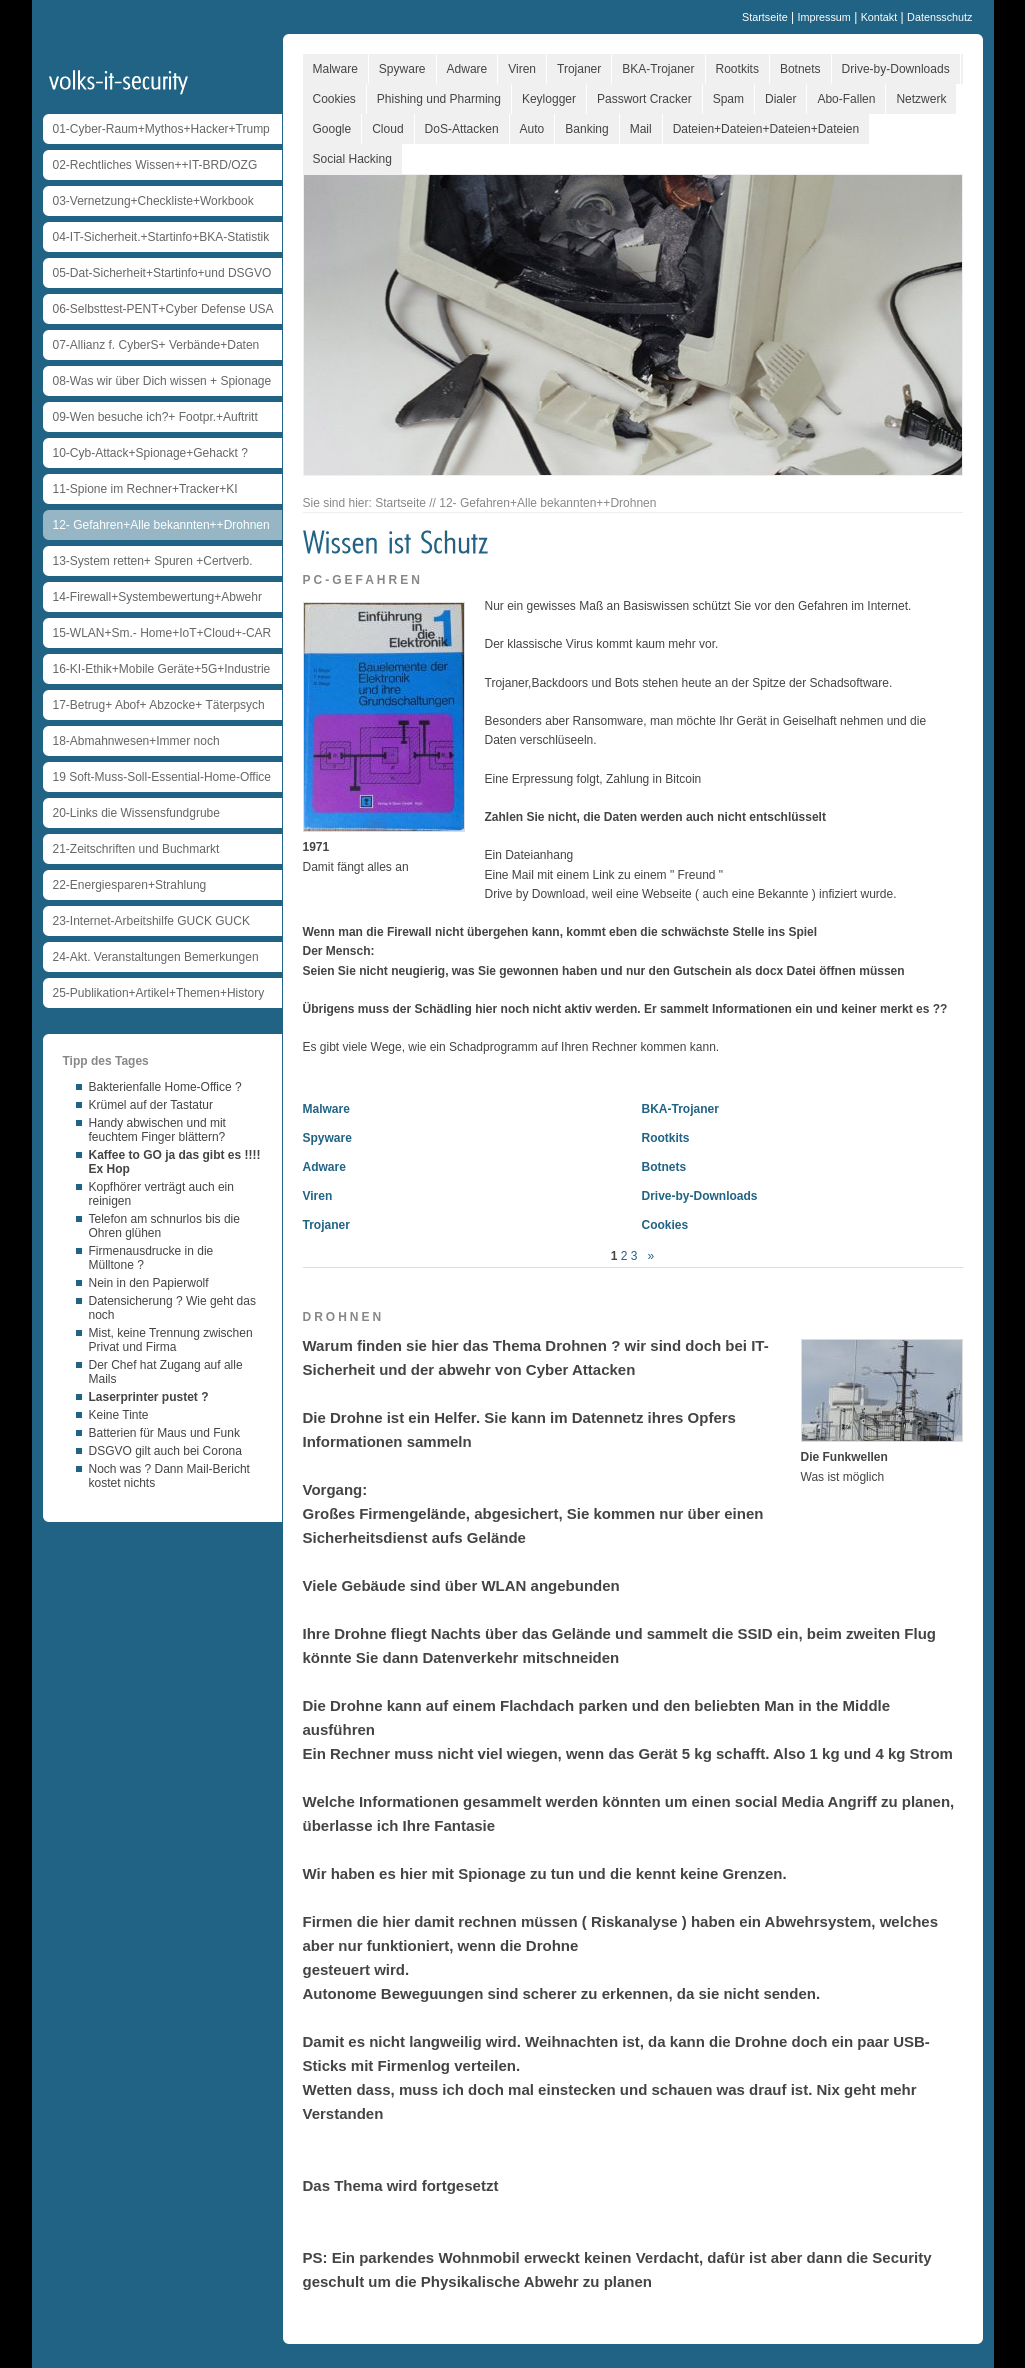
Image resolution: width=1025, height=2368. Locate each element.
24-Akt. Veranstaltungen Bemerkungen (156, 957)
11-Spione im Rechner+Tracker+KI (145, 489)
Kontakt (879, 17)
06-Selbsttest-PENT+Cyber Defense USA (163, 309)
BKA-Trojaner (658, 69)
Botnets (800, 69)
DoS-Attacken (462, 129)
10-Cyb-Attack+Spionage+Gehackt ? (150, 453)
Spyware (402, 69)
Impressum (823, 17)
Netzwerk (921, 99)
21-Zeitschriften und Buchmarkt (136, 849)
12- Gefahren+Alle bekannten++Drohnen (161, 525)
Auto (532, 129)
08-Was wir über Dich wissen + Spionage (162, 381)
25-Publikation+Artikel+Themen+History (159, 993)
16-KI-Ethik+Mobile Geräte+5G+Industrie (162, 669)
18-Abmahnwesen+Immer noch (136, 741)
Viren (522, 69)
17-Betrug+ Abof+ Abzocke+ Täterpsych (159, 705)
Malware (335, 69)
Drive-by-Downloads (896, 69)
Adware (467, 69)
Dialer (780, 99)
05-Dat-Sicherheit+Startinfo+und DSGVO (162, 273)
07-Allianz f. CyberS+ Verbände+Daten (156, 345)
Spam (728, 99)
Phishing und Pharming (439, 99)
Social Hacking (352, 159)
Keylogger (549, 99)
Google (332, 129)
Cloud (387, 129)
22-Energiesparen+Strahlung (130, 885)
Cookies (334, 99)
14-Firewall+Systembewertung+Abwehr (157, 597)
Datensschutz (939, 17)
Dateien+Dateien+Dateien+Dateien (766, 129)
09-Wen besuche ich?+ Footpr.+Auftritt (155, 417)
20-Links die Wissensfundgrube (136, 813)
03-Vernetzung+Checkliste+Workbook (153, 201)
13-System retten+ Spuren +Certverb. (153, 561)
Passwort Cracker (644, 99)
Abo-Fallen (846, 99)
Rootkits (737, 69)
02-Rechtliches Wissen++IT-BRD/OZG (155, 165)
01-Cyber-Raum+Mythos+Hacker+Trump (161, 129)
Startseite (765, 17)
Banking (586, 129)
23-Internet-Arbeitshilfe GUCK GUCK (151, 921)
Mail (641, 129)
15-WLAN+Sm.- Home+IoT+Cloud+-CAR (162, 633)
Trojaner (579, 69)
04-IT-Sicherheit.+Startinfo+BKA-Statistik (161, 237)
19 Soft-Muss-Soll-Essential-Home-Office (162, 777)
